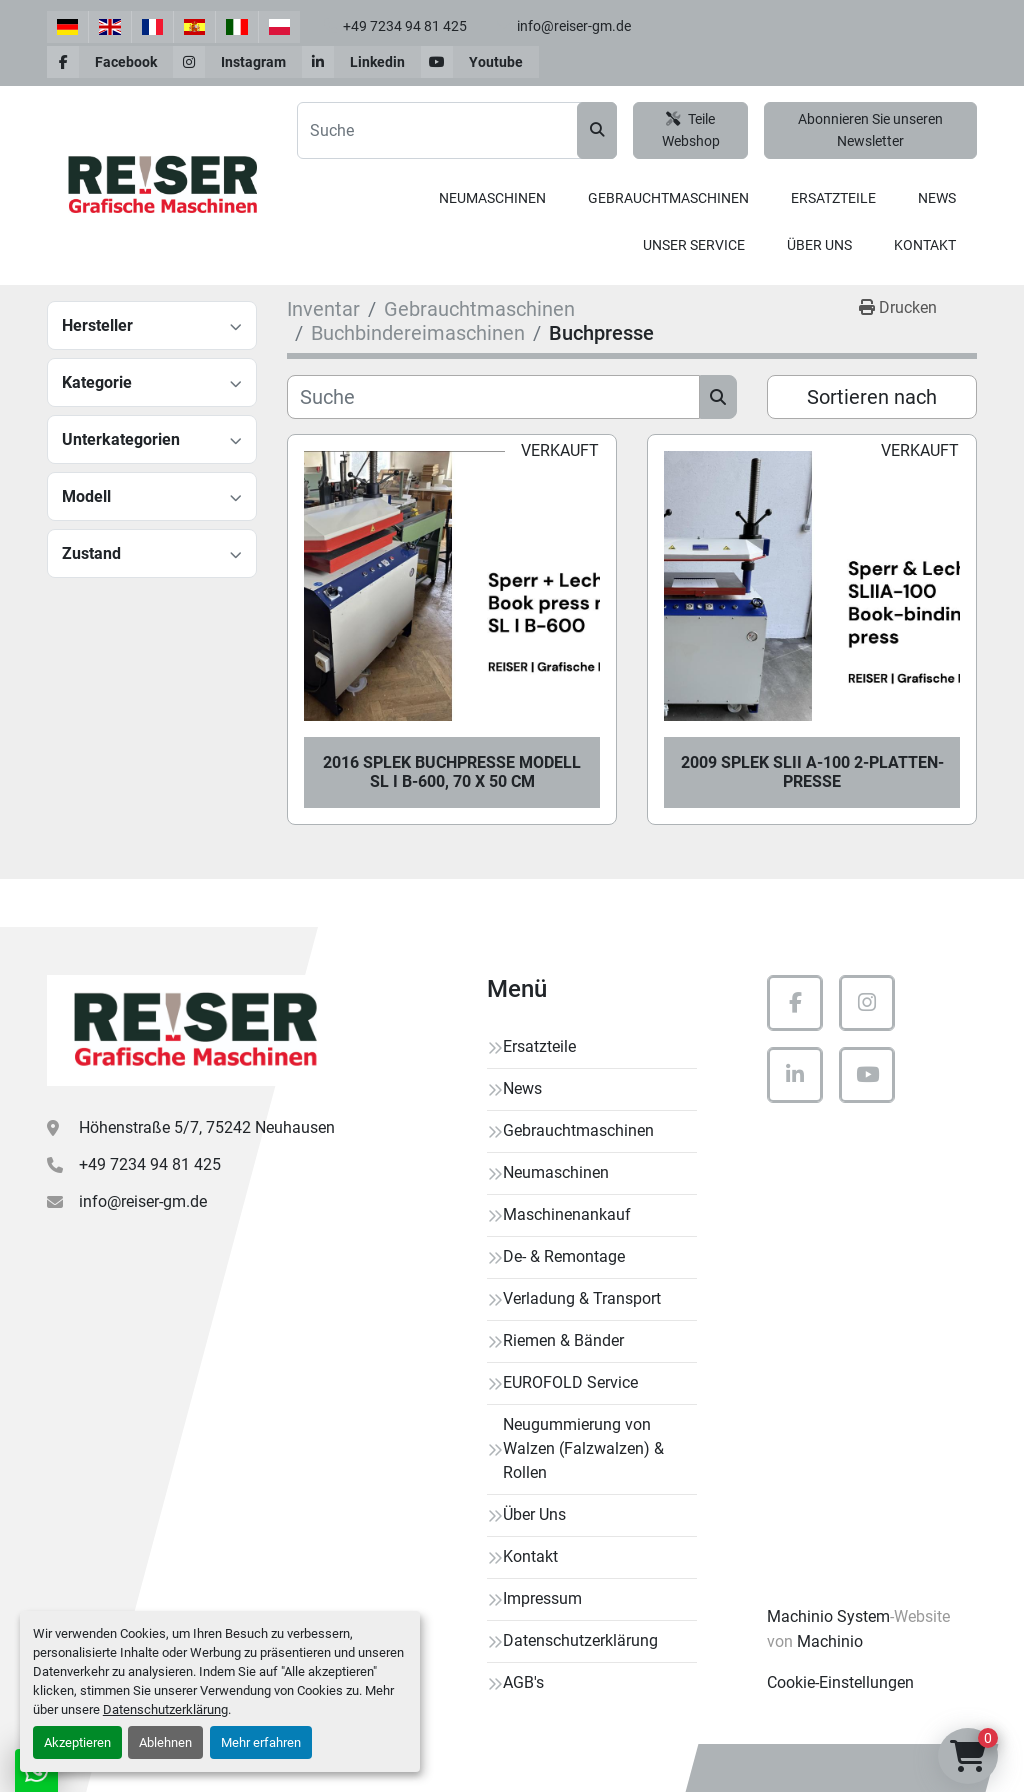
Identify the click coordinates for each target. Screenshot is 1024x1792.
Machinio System (828, 1616)
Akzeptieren (77, 1742)
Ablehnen (165, 1742)
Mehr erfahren (261, 1742)
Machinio (830, 1641)
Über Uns (819, 245)
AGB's (523, 1682)
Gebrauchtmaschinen (668, 198)
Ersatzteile (833, 198)
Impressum (542, 1598)
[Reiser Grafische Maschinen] (192, 1030)
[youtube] (480, 62)
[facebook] (110, 62)
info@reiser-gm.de (574, 26)
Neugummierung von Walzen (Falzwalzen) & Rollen (583, 1448)
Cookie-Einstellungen (840, 1682)
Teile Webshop (691, 130)
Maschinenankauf (567, 1214)
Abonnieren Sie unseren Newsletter (870, 130)
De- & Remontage (564, 1256)
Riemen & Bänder (563, 1340)
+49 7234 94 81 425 (405, 26)
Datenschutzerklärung (165, 1709)
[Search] (457, 130)
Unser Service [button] (694, 245)
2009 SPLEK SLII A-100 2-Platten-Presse (812, 772)
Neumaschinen (492, 198)
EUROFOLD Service (570, 1382)
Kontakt (925, 245)
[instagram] (237, 62)
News (937, 198)
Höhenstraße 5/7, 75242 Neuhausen (207, 1127)
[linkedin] (361, 62)
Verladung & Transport (582, 1298)
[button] (492, 198)
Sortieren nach (872, 397)
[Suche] (493, 397)
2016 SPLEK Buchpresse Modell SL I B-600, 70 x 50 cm (452, 772)
